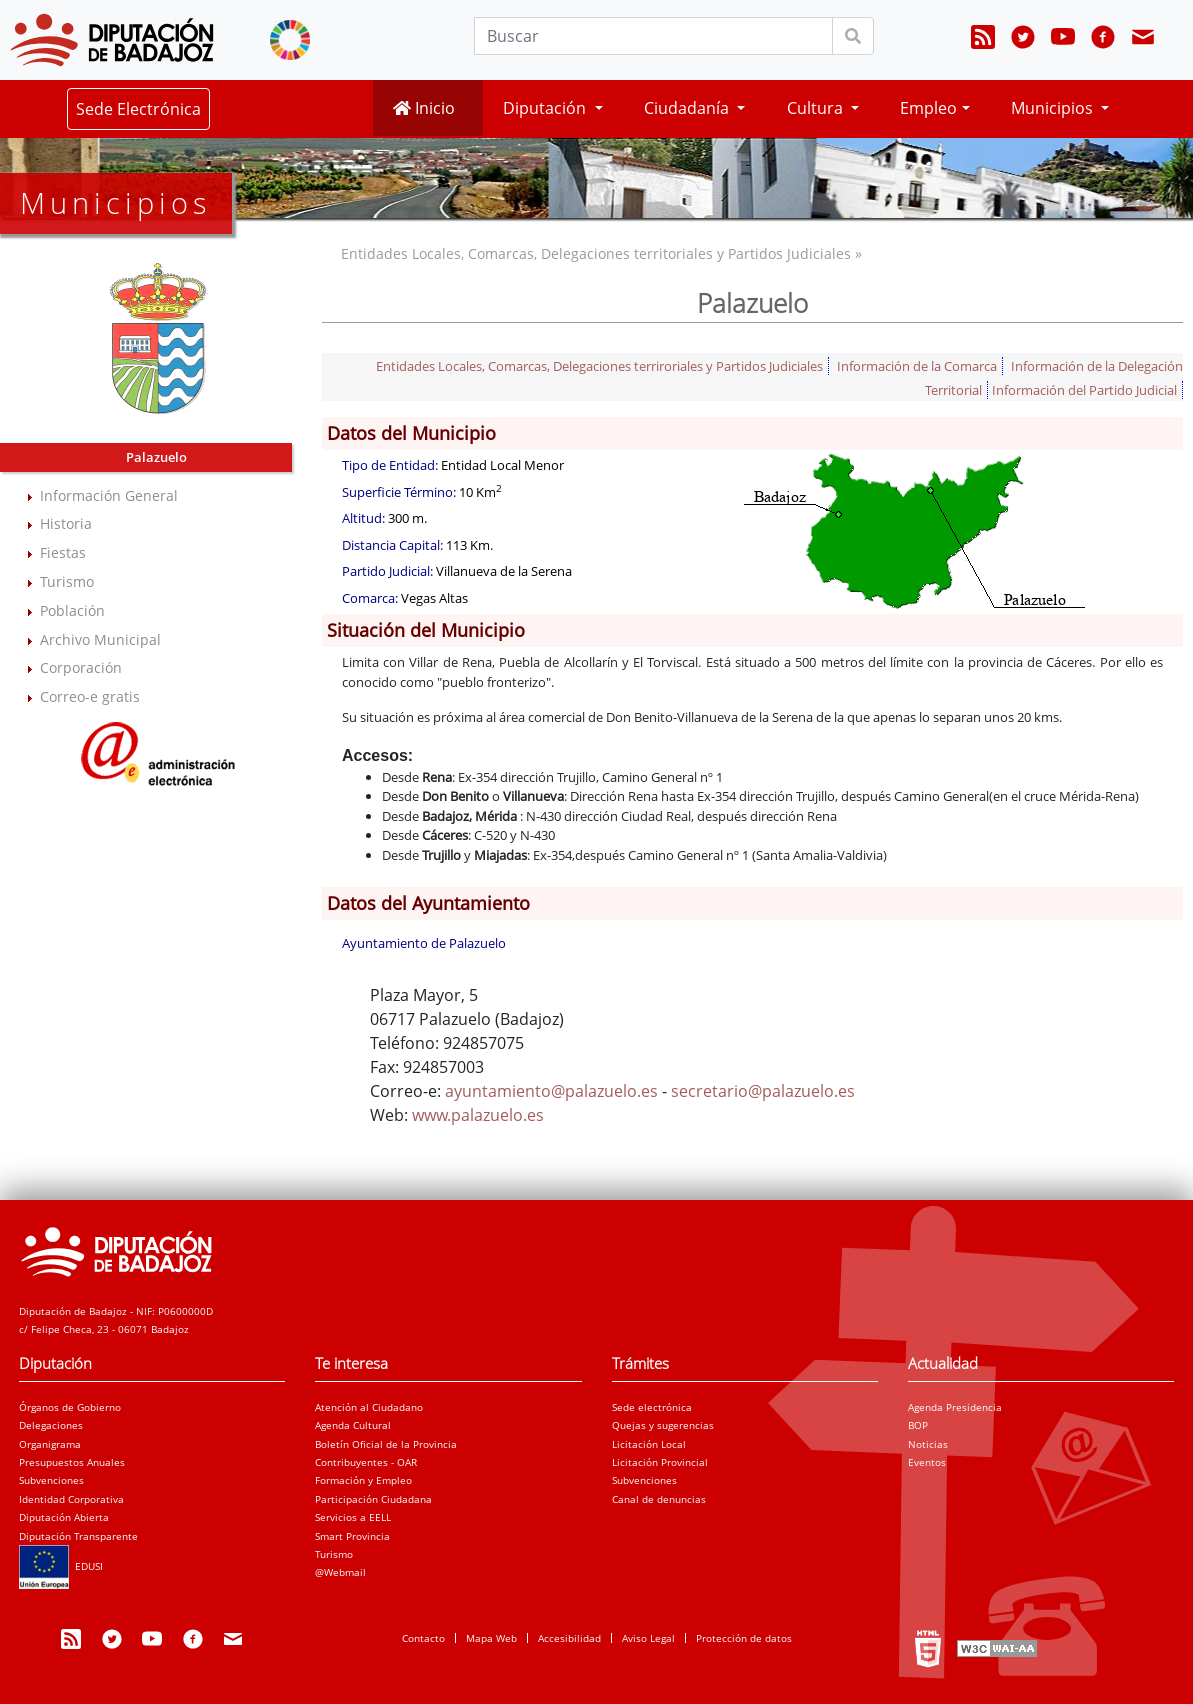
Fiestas (63, 552)
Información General (109, 495)
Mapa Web (491, 1638)
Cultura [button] (817, 108)
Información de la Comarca (917, 366)
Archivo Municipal (100, 639)
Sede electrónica (652, 1407)
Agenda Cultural (353, 1425)
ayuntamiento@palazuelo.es (551, 1091)
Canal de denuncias (659, 1499)
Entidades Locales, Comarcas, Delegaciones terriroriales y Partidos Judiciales (599, 366)
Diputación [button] (546, 108)
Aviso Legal (648, 1638)
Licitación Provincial (660, 1462)
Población (72, 610)
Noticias (928, 1444)
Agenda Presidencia (955, 1407)
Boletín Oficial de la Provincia (386, 1444)
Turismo (67, 581)
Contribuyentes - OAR (366, 1462)
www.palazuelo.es (478, 1115)
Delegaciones (51, 1425)
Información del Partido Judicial (1084, 390)
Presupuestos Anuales (72, 1462)
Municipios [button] (1054, 108)
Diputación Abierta (64, 1517)
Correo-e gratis (90, 696)
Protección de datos (744, 1638)
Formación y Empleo (363, 1480)
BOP (918, 1425)
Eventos (927, 1462)
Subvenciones (51, 1480)
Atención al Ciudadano (369, 1407)
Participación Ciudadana (373, 1499)
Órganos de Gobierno (70, 1407)
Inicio (424, 108)
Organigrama (50, 1444)
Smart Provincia (352, 1536)
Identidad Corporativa (71, 1499)
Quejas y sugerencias (663, 1425)
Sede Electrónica (138, 109)
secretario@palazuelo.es (763, 1091)
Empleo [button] (928, 108)
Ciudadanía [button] (688, 108)
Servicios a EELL (353, 1517)
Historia (66, 523)
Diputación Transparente (78, 1536)
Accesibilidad (569, 1638)
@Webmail (340, 1572)
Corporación (81, 667)
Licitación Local (649, 1444)
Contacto (423, 1638)
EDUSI (61, 1566)
